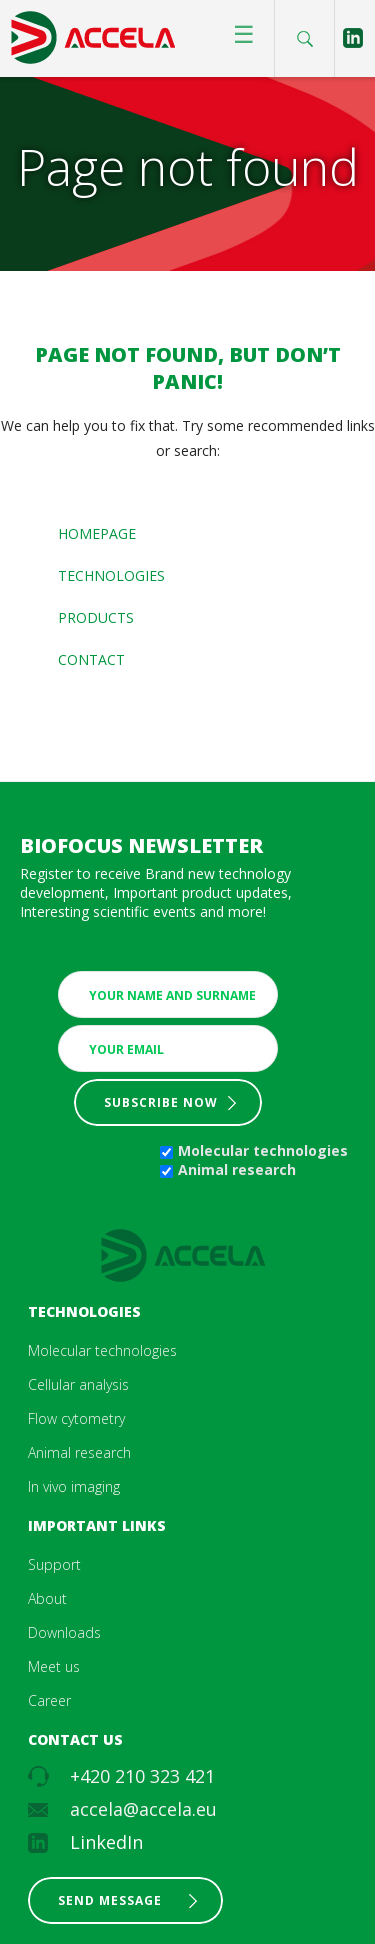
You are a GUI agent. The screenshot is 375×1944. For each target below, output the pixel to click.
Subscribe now (161, 1102)
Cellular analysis (78, 1384)
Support (54, 1564)
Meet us (54, 1666)
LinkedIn (106, 1842)
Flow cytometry (76, 1418)
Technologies (111, 575)
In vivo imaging (74, 1486)
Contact (91, 659)
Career (49, 1700)
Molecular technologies (263, 1150)
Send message (110, 1900)
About (47, 1598)
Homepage (97, 533)
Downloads (64, 1632)
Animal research (237, 1169)
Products (96, 617)
